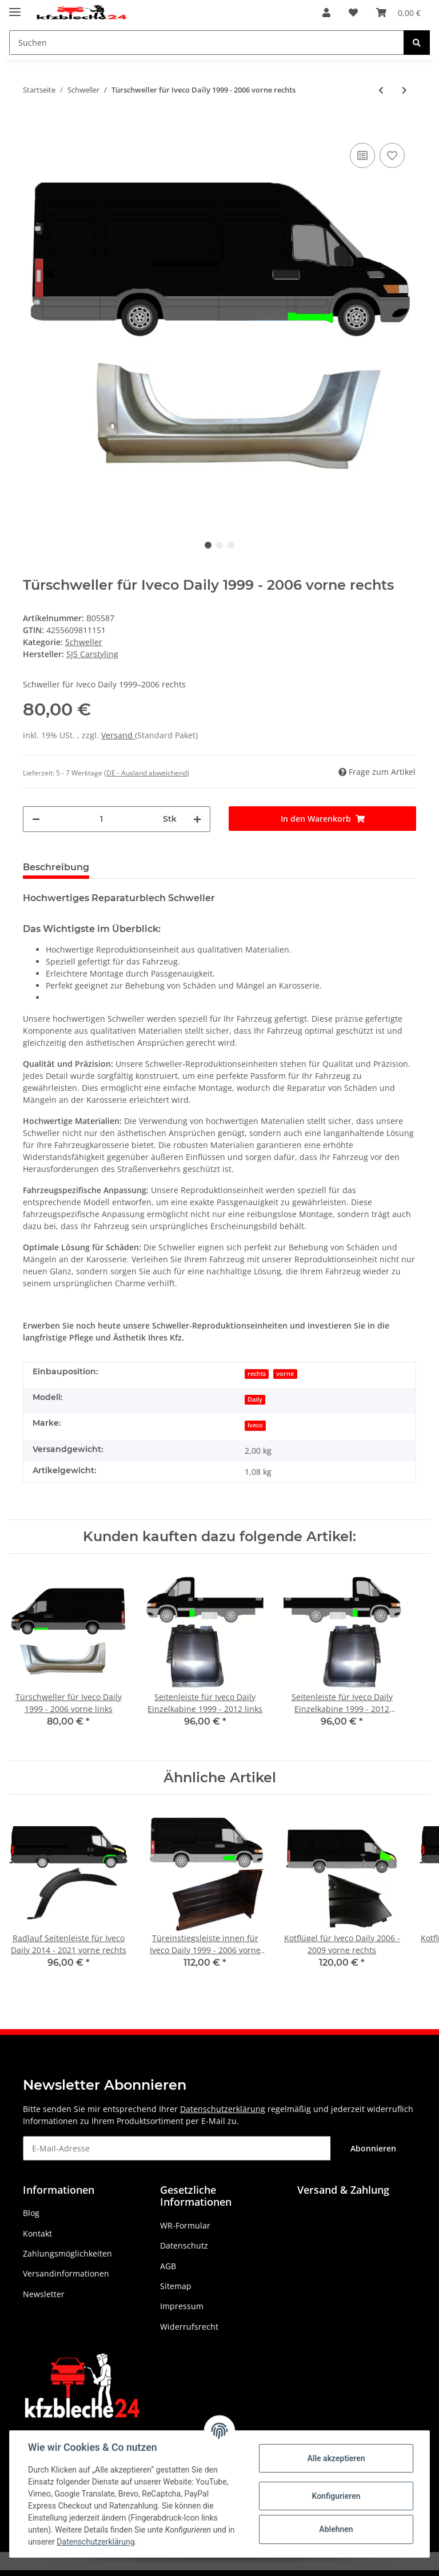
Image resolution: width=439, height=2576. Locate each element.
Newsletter (44, 2294)
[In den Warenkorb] (32, 123)
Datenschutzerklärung (222, 2108)
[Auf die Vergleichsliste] (362, 155)
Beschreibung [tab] (56, 867)
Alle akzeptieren (336, 2458)
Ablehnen (336, 2529)
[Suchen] (206, 42)
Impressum (181, 2306)
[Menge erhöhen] (197, 819)
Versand (118, 735)
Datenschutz (184, 2245)
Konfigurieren (336, 2496)
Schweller (83, 642)
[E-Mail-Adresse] (177, 2148)
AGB (168, 2266)
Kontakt (37, 2233)
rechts (257, 1374)
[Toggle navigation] (15, 7)
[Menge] (101, 819)
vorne (285, 1374)
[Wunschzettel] (353, 12)
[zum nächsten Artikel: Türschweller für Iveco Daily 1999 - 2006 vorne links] (404, 90)
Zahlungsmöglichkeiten (67, 2253)
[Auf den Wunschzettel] (392, 155)
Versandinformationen (66, 2273)
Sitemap (175, 2286)
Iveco (255, 1425)
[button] (326, 12)
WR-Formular (185, 2225)
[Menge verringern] (36, 819)
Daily (255, 1399)
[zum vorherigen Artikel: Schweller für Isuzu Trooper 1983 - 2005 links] (381, 90)
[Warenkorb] (398, 12)
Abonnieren (373, 2148)
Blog (31, 2212)
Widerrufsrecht (189, 2326)
